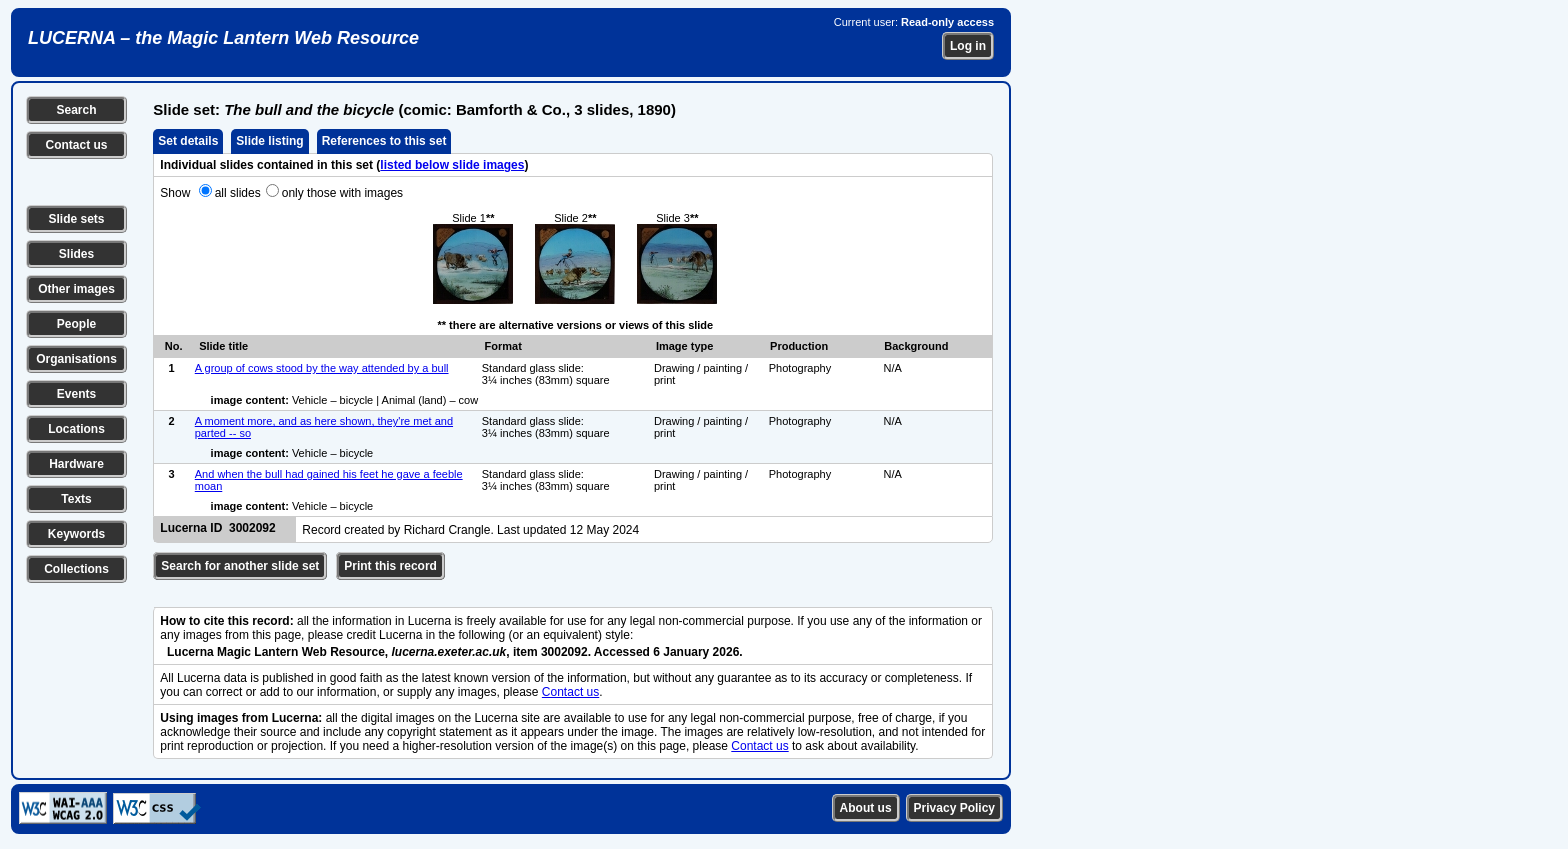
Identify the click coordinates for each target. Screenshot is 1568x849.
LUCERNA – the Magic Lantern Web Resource (223, 38)
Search (76, 110)
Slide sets (76, 219)
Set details (188, 141)
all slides (238, 193)
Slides (76, 254)
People (76, 324)
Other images (76, 289)
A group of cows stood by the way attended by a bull (322, 368)
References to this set (384, 141)
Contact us (76, 145)
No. (174, 346)
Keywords (76, 534)
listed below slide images (452, 165)
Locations (76, 429)
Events (76, 394)
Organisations (76, 359)
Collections (76, 569)
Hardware (76, 464)
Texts (76, 499)
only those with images (342, 193)
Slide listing (269, 141)
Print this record (390, 566)
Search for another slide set (240, 566)
